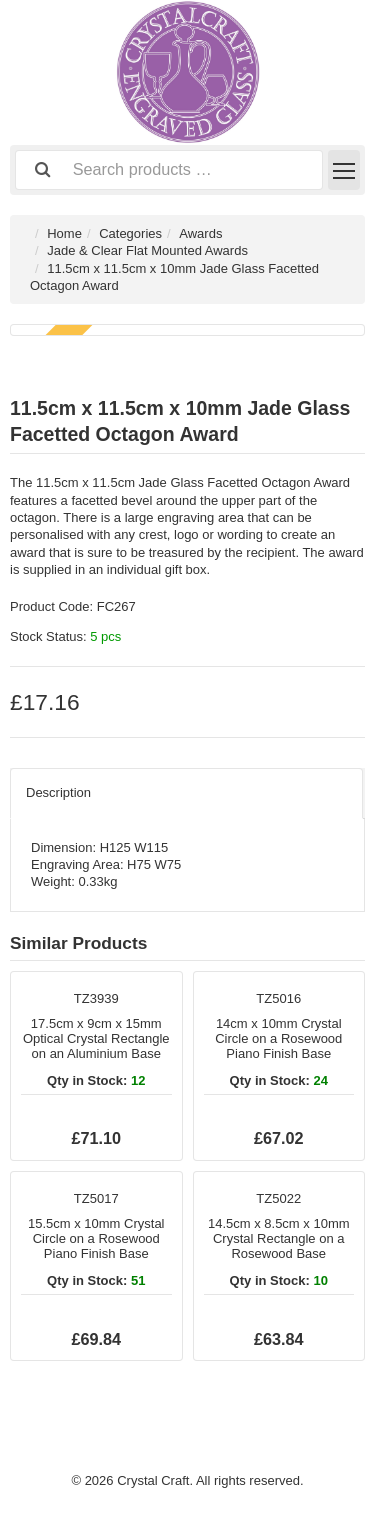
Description (58, 792)
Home (64, 233)
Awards (200, 233)
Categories (130, 233)
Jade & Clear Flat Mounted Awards (147, 250)
